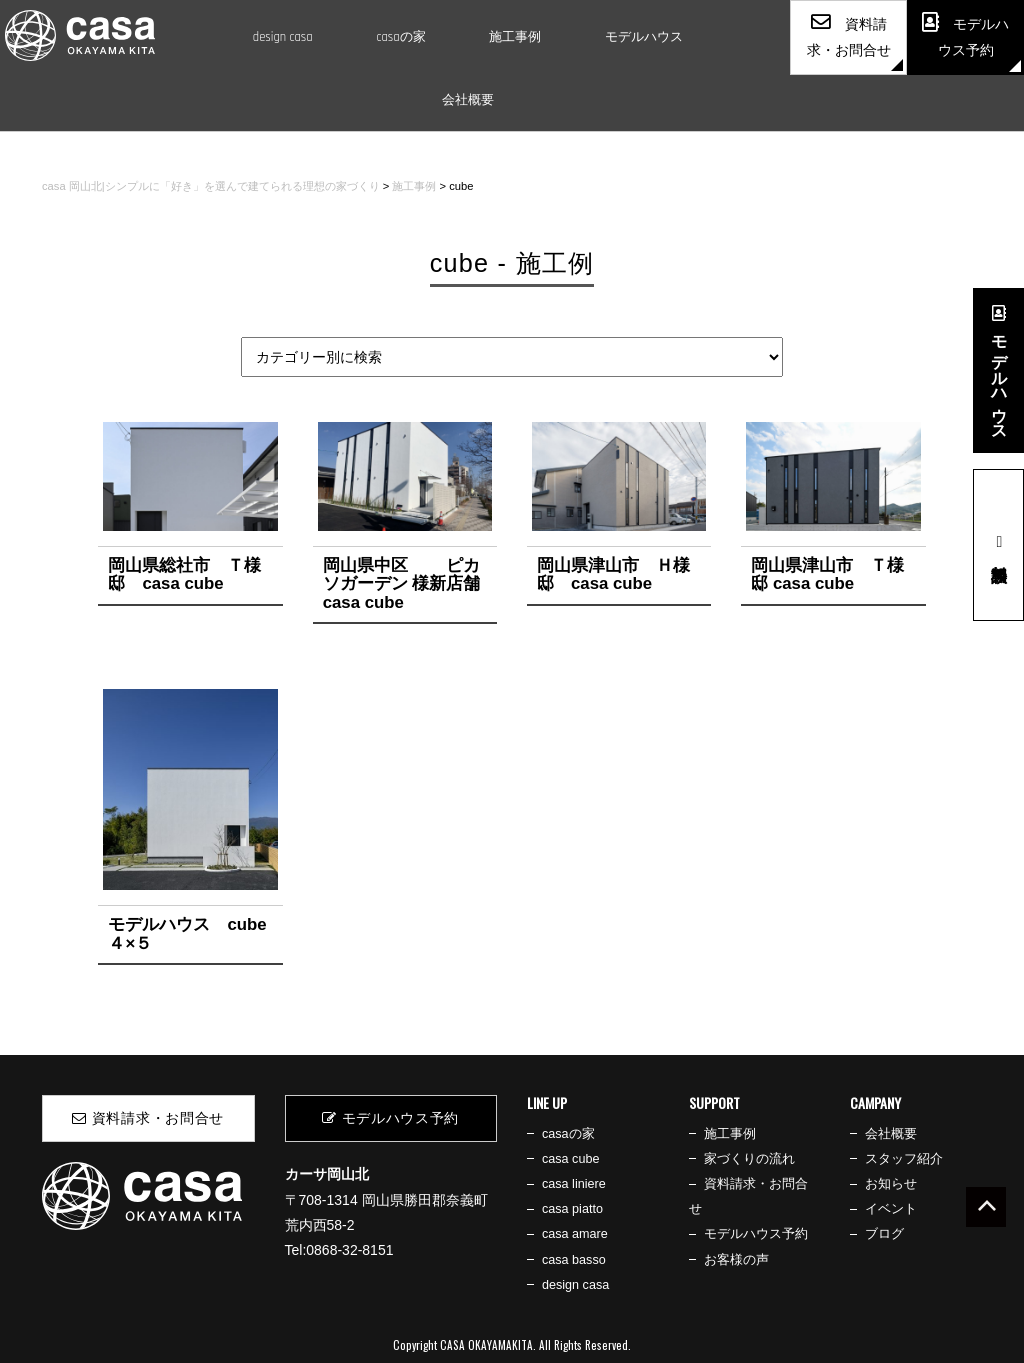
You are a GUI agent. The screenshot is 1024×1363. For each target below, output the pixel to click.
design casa (283, 37)
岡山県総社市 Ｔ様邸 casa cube (184, 574)
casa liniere (574, 1184)
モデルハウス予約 (390, 1118)
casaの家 (400, 37)
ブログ (884, 1234)
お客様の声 (736, 1260)
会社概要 (468, 100)
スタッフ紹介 (904, 1159)
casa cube (570, 1159)
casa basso (574, 1260)
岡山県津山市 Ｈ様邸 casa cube (613, 574)
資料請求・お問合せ (148, 1118)
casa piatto (572, 1209)
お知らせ (891, 1184)
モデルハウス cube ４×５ (187, 933)
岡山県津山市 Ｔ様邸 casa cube (827, 574)
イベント (891, 1209)
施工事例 (515, 37)
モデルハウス (644, 37)
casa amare (575, 1234)
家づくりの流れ (749, 1159)
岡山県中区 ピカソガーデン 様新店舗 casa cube (410, 584)
